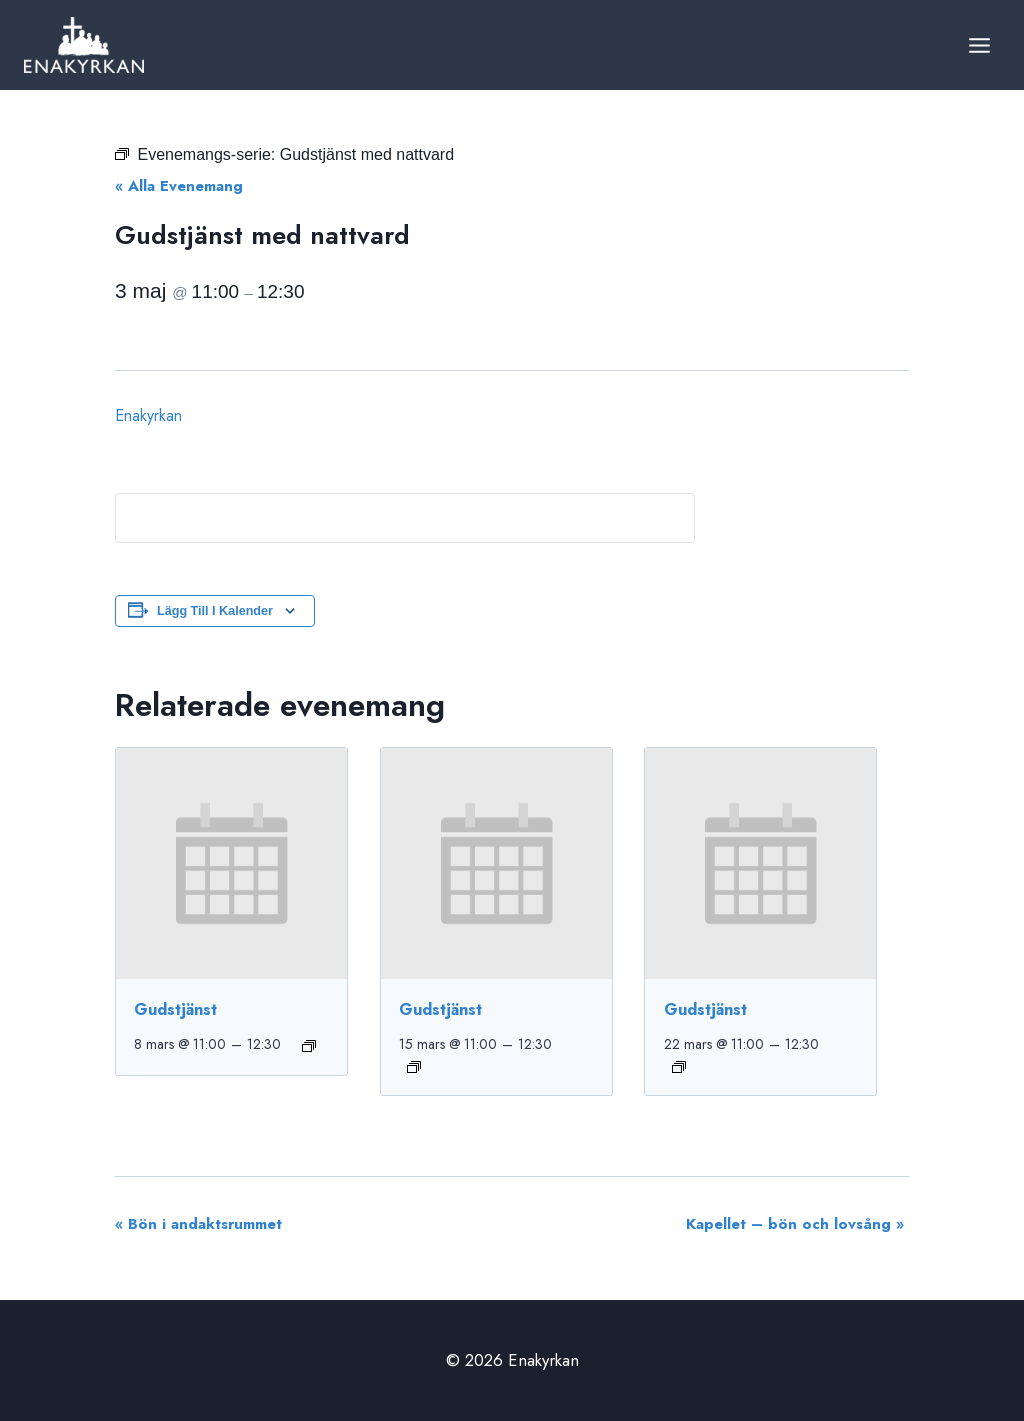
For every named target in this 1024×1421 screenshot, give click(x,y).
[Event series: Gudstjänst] (309, 1046)
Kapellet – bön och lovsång (795, 1224)
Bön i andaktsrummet (198, 1224)
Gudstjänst (175, 1009)
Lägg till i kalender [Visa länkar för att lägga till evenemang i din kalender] (215, 611)
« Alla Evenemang (179, 186)
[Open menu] (979, 45)
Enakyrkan (148, 415)
